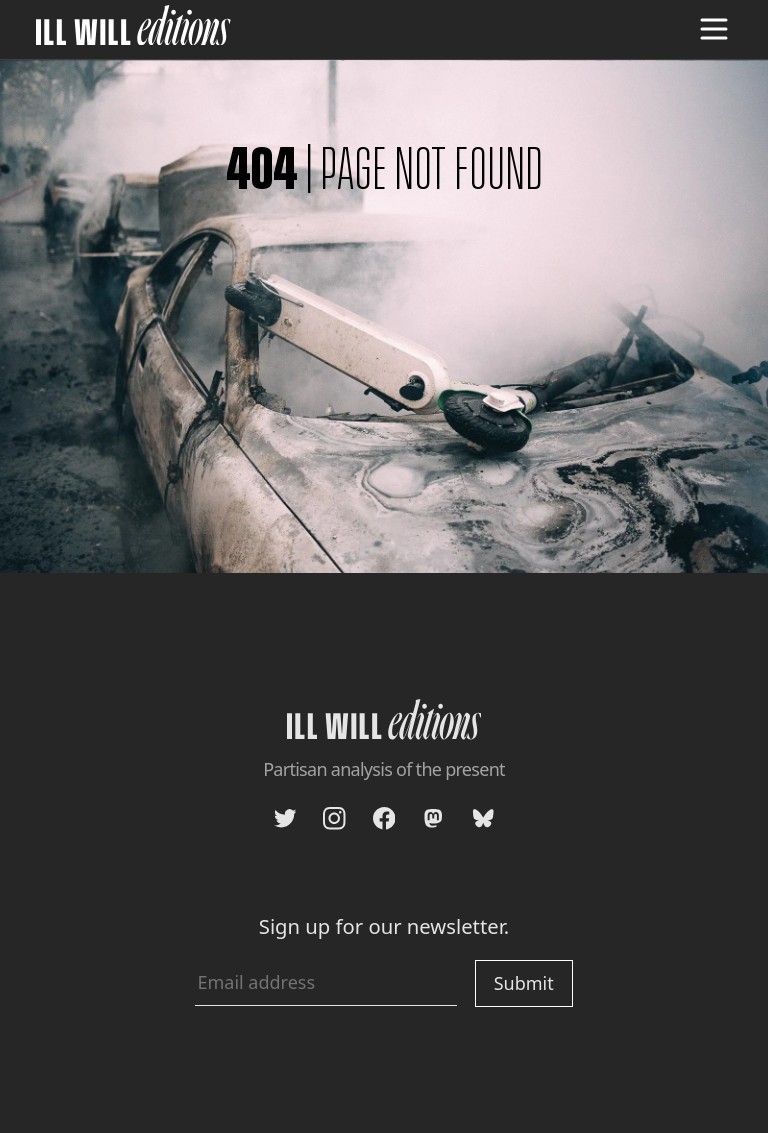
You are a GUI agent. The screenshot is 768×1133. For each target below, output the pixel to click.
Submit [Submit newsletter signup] (524, 983)
